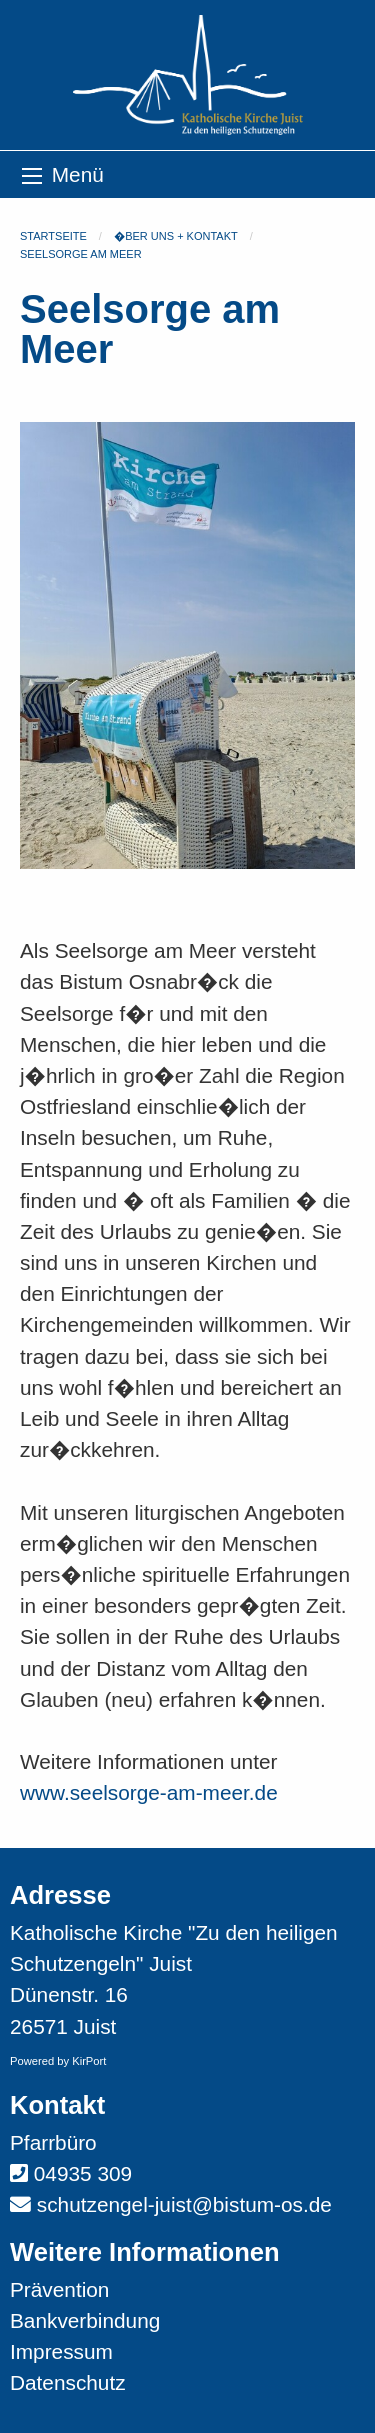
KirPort (89, 2061)
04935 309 (83, 2173)
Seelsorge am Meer (81, 254)
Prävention (59, 2289)
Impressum (61, 2351)
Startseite (53, 236)
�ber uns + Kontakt (176, 236)
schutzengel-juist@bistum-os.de (184, 2204)
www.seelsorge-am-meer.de (149, 1792)
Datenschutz (68, 2382)
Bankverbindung (85, 2320)
